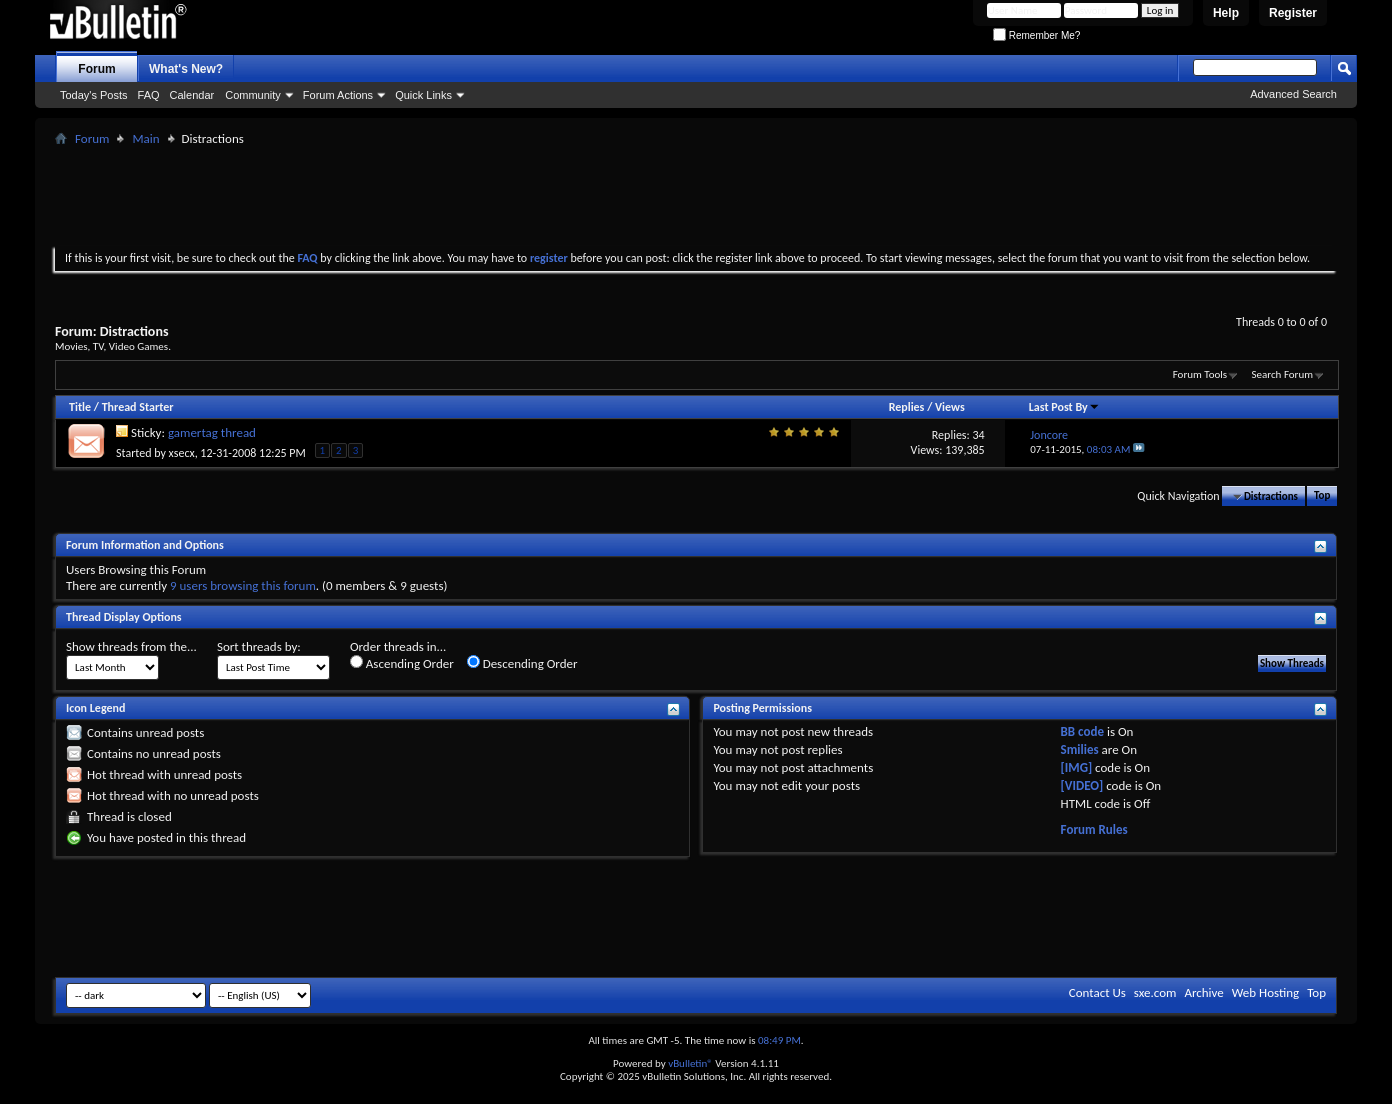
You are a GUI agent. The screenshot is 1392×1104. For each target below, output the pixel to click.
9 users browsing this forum (243, 585)
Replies (907, 407)
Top (1322, 496)
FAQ (149, 95)
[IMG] (1077, 767)
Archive (1203, 992)
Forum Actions (338, 95)
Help (1226, 13)
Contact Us (1097, 992)
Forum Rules (1094, 829)
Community (253, 95)
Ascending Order (402, 663)
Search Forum (1283, 374)
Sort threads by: (259, 646)
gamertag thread (212, 432)
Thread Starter (138, 407)
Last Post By (1064, 407)
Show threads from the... (131, 646)
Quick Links (423, 95)
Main (145, 138)
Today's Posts (94, 95)
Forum (96, 69)
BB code (1082, 731)
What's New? (186, 69)
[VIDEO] (1082, 785)
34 (978, 435)
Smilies (1080, 749)
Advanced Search (1293, 94)
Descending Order (522, 663)
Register (1293, 13)
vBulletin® (690, 1063)
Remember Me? (1036, 35)
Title (80, 407)
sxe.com (1155, 992)
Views (950, 407)
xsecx (182, 453)
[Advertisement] (696, 196)
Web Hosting (1265, 992)
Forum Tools (1200, 374)
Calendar (192, 95)
